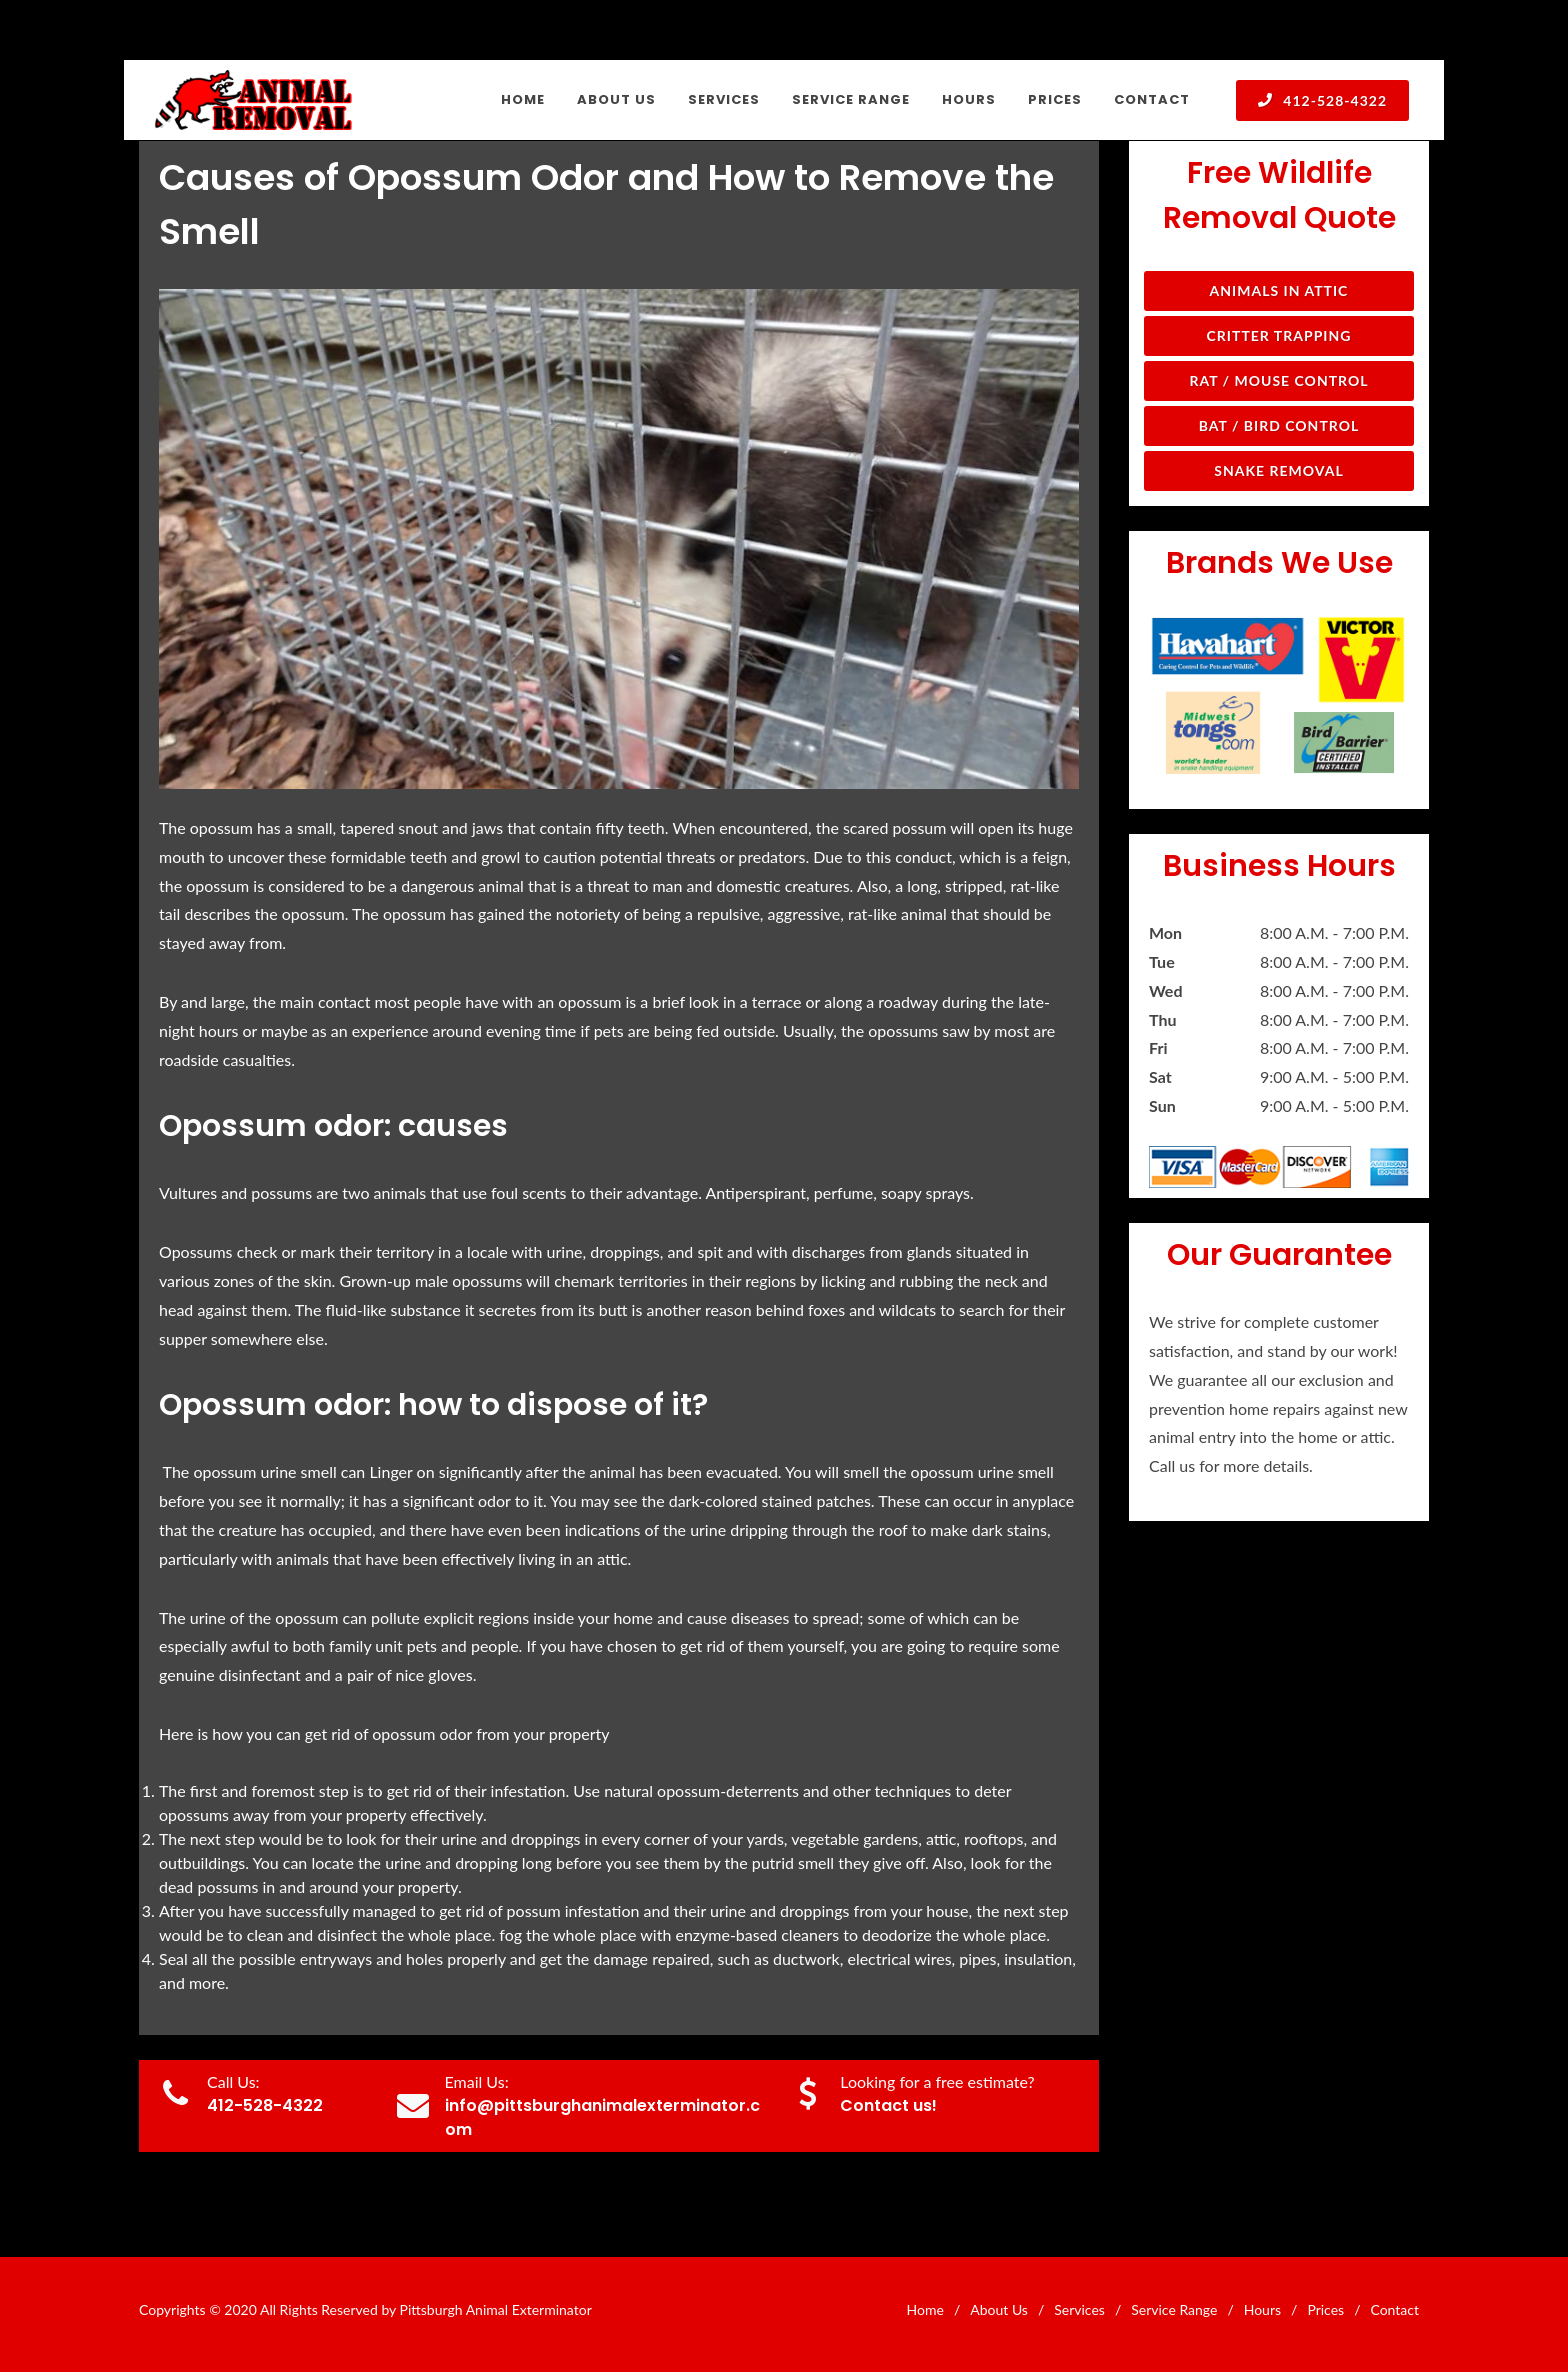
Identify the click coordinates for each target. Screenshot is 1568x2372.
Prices (1325, 2309)
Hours (1262, 2309)
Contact (1394, 2309)
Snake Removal (1278, 470)
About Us (999, 2309)
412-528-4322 (1322, 100)
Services (1079, 2309)
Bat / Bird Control (1279, 425)
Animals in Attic (1279, 290)
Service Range (1174, 2309)
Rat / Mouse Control (1278, 380)
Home (925, 2309)
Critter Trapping (1279, 335)
